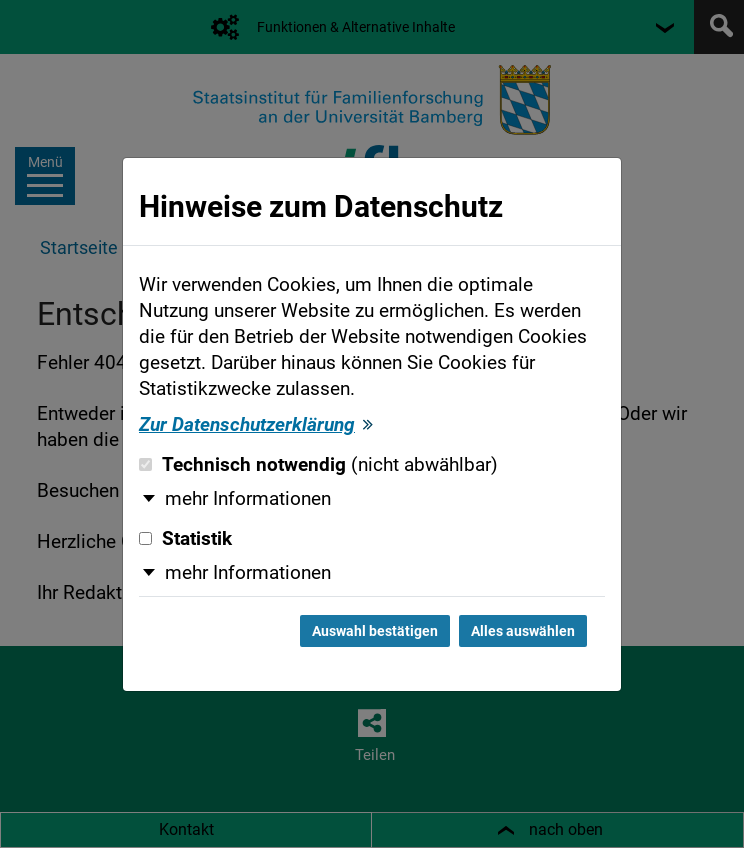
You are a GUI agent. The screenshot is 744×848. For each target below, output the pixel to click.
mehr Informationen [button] (248, 499)
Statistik (185, 539)
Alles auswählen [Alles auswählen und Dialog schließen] (523, 631)
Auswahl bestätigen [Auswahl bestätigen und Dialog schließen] (375, 631)
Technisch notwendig (318, 465)
